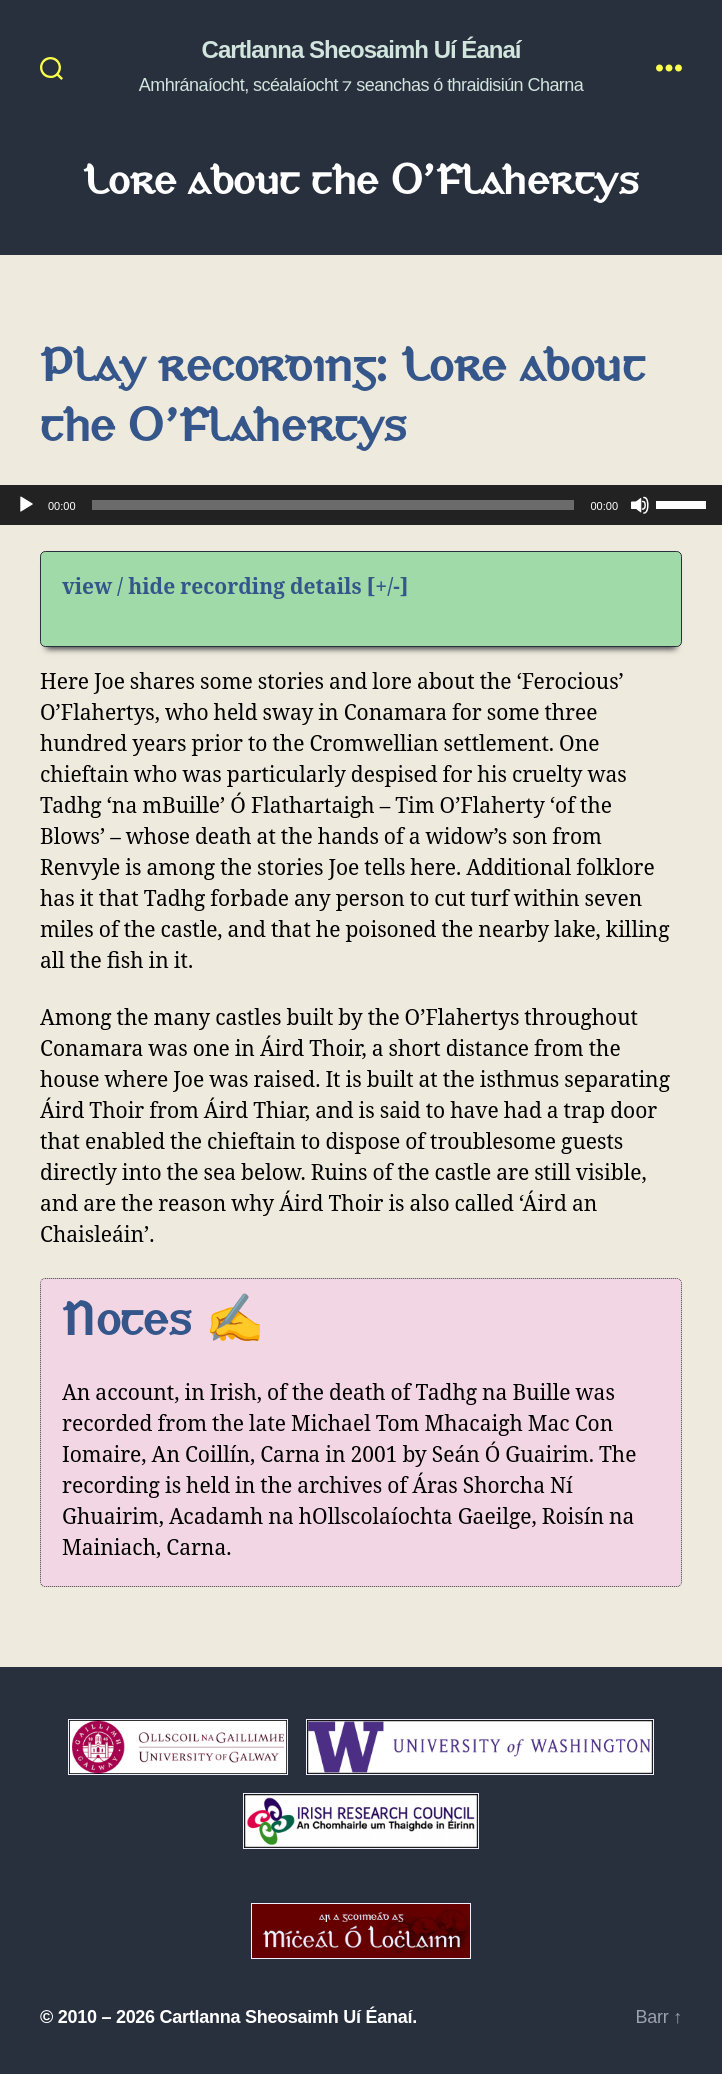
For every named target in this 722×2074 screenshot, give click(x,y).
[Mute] (640, 505)
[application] (361, 505)
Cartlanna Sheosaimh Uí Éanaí (361, 50)
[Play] (26, 505)
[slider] (333, 505)
